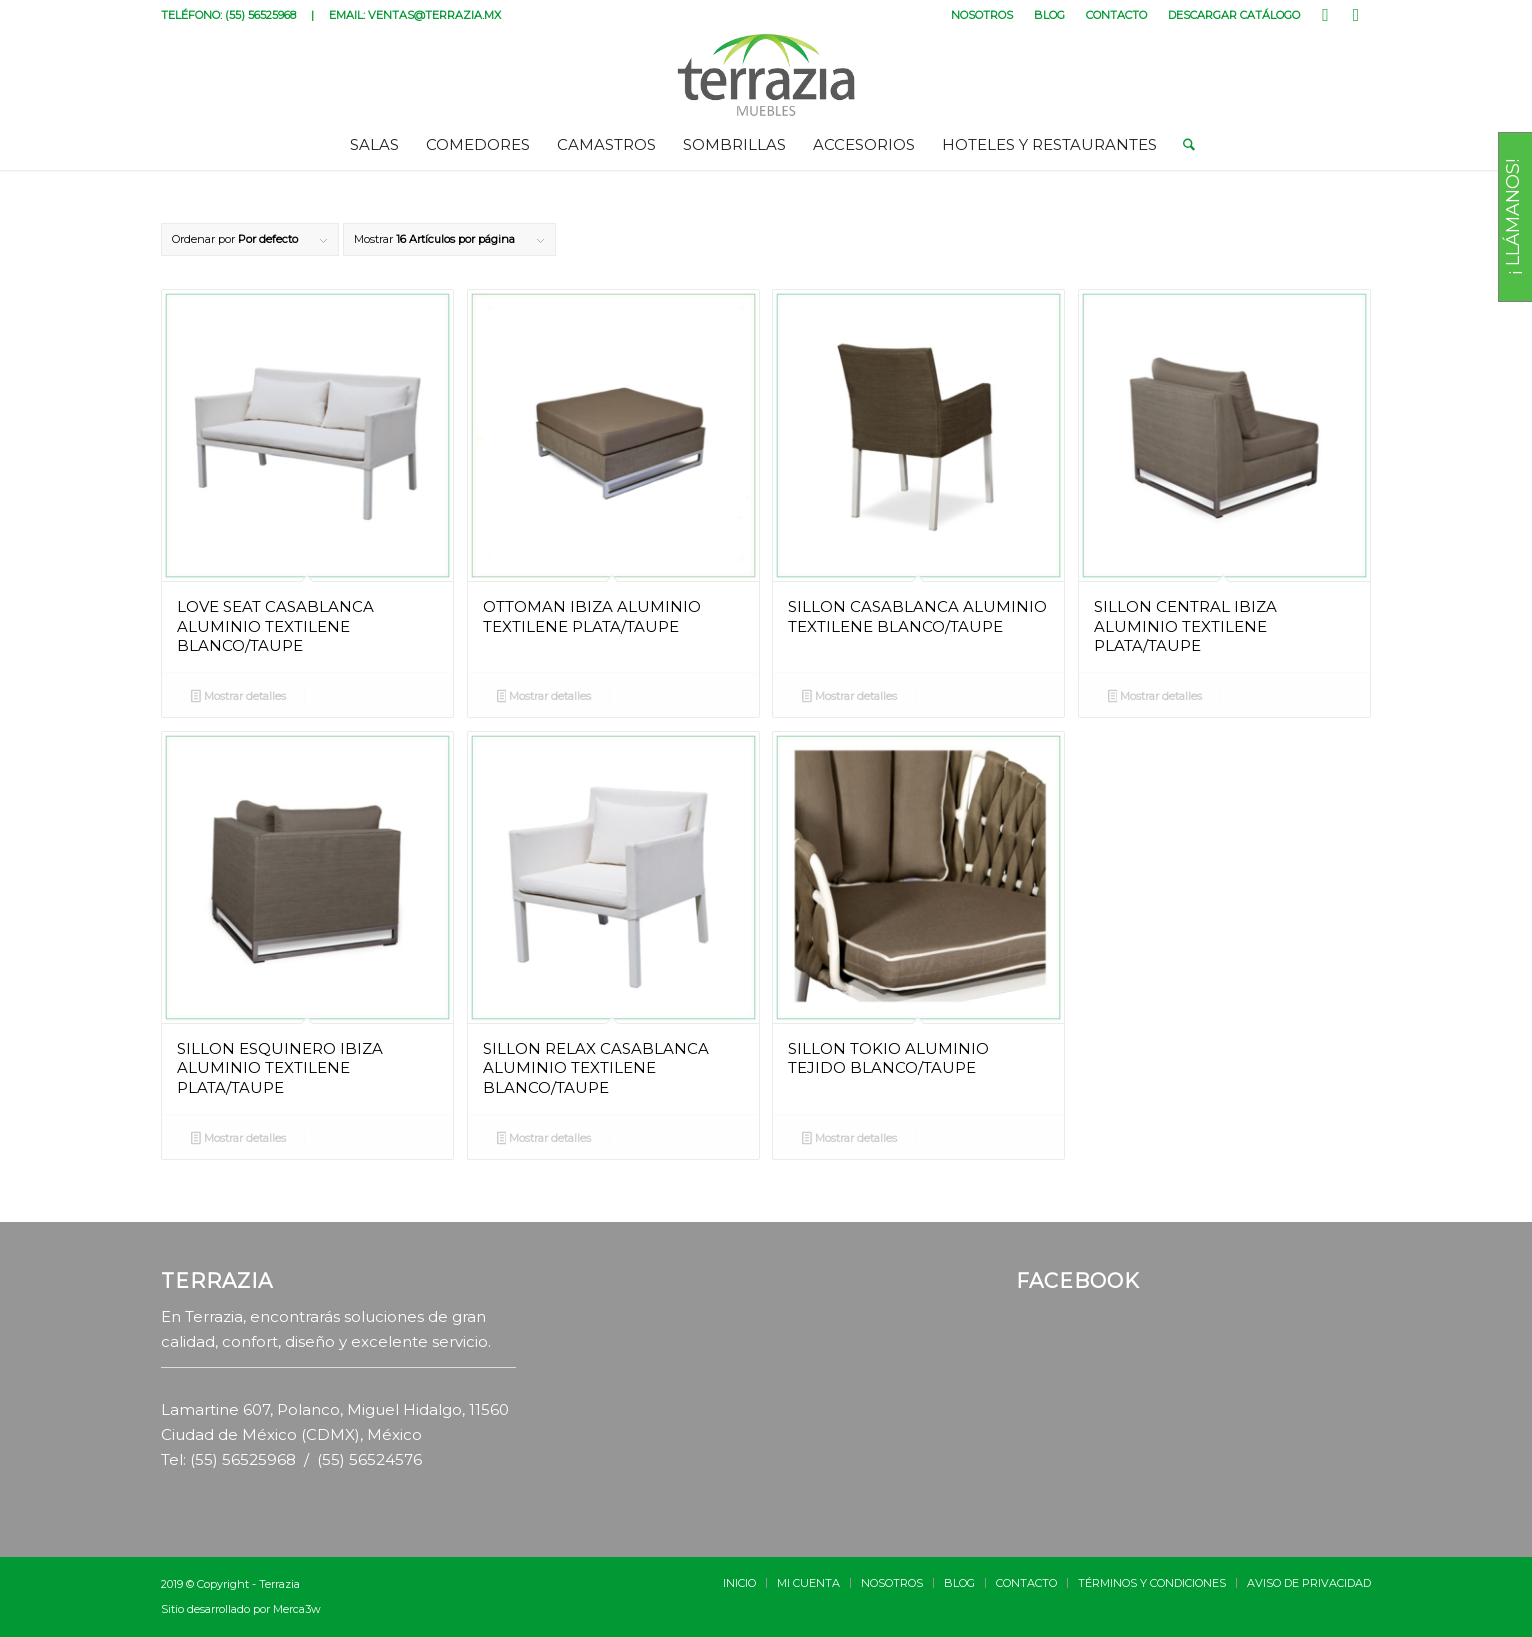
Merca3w (297, 1609)
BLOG (1049, 15)
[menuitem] (982, 15)
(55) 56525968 (260, 15)
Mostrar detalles (238, 698)
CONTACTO (1116, 15)
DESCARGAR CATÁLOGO (1234, 15)
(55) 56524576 (369, 1459)
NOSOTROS (982, 15)
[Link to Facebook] (1325, 15)
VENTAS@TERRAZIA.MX (434, 15)
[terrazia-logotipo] (766, 75)
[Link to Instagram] (1356, 15)
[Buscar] (1182, 145)
